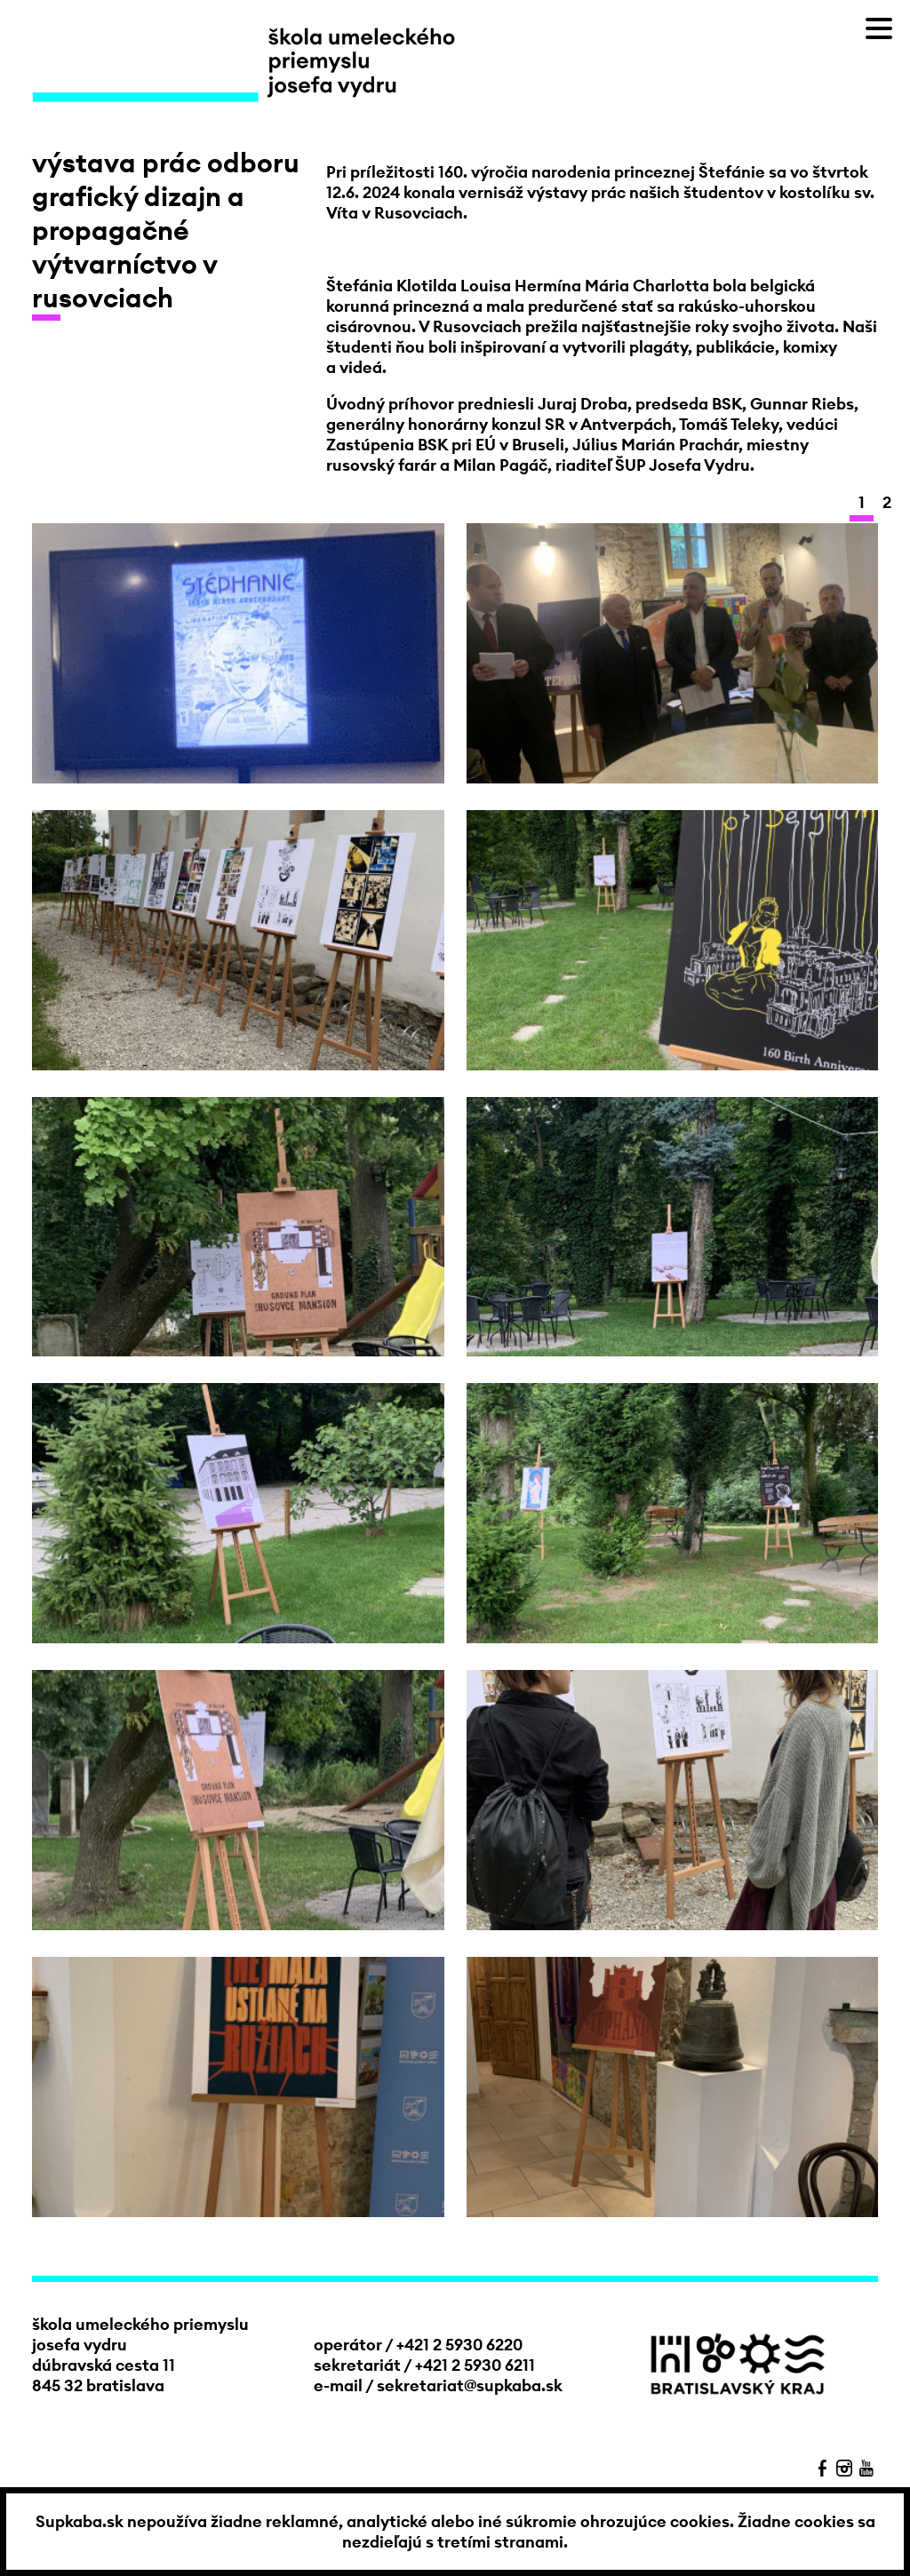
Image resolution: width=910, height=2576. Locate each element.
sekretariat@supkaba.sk (470, 2385)
